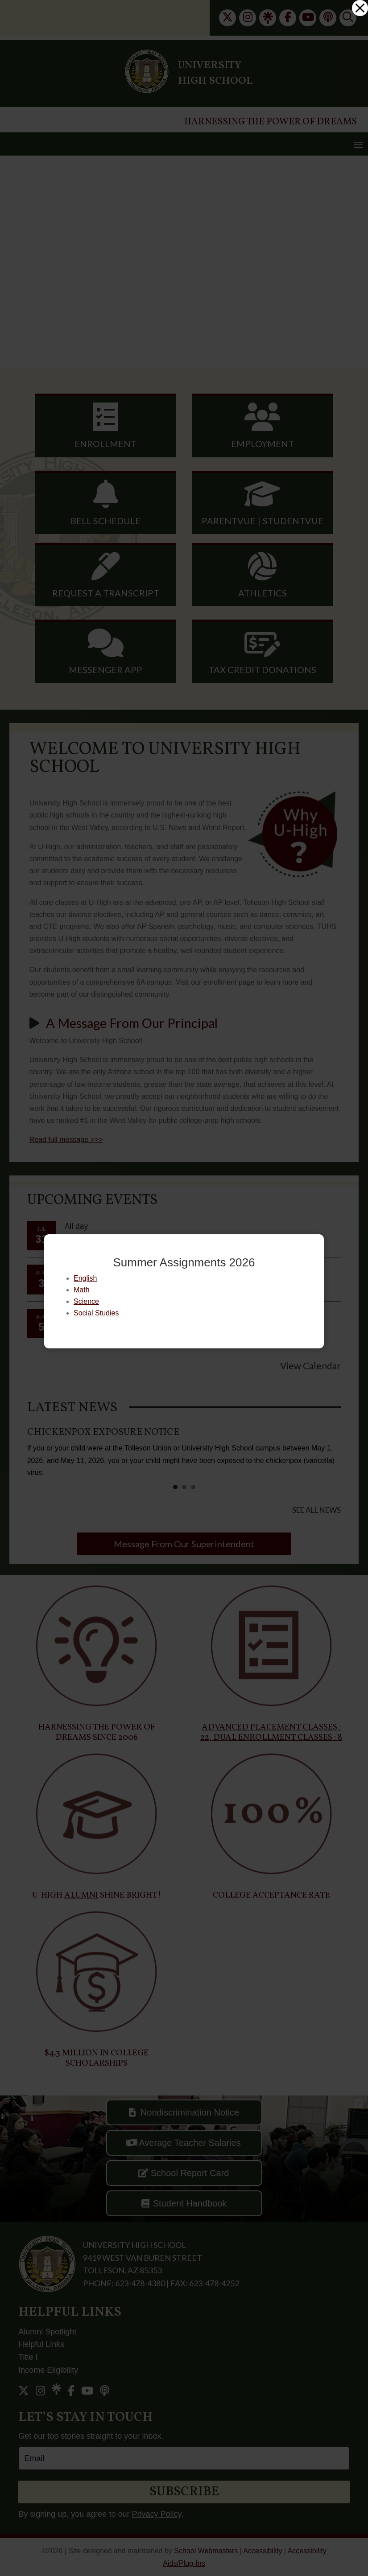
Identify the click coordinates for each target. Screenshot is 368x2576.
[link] (360, 8)
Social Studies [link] (96, 1313)
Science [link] (86, 1301)
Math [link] (82, 1290)
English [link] (85, 1278)
